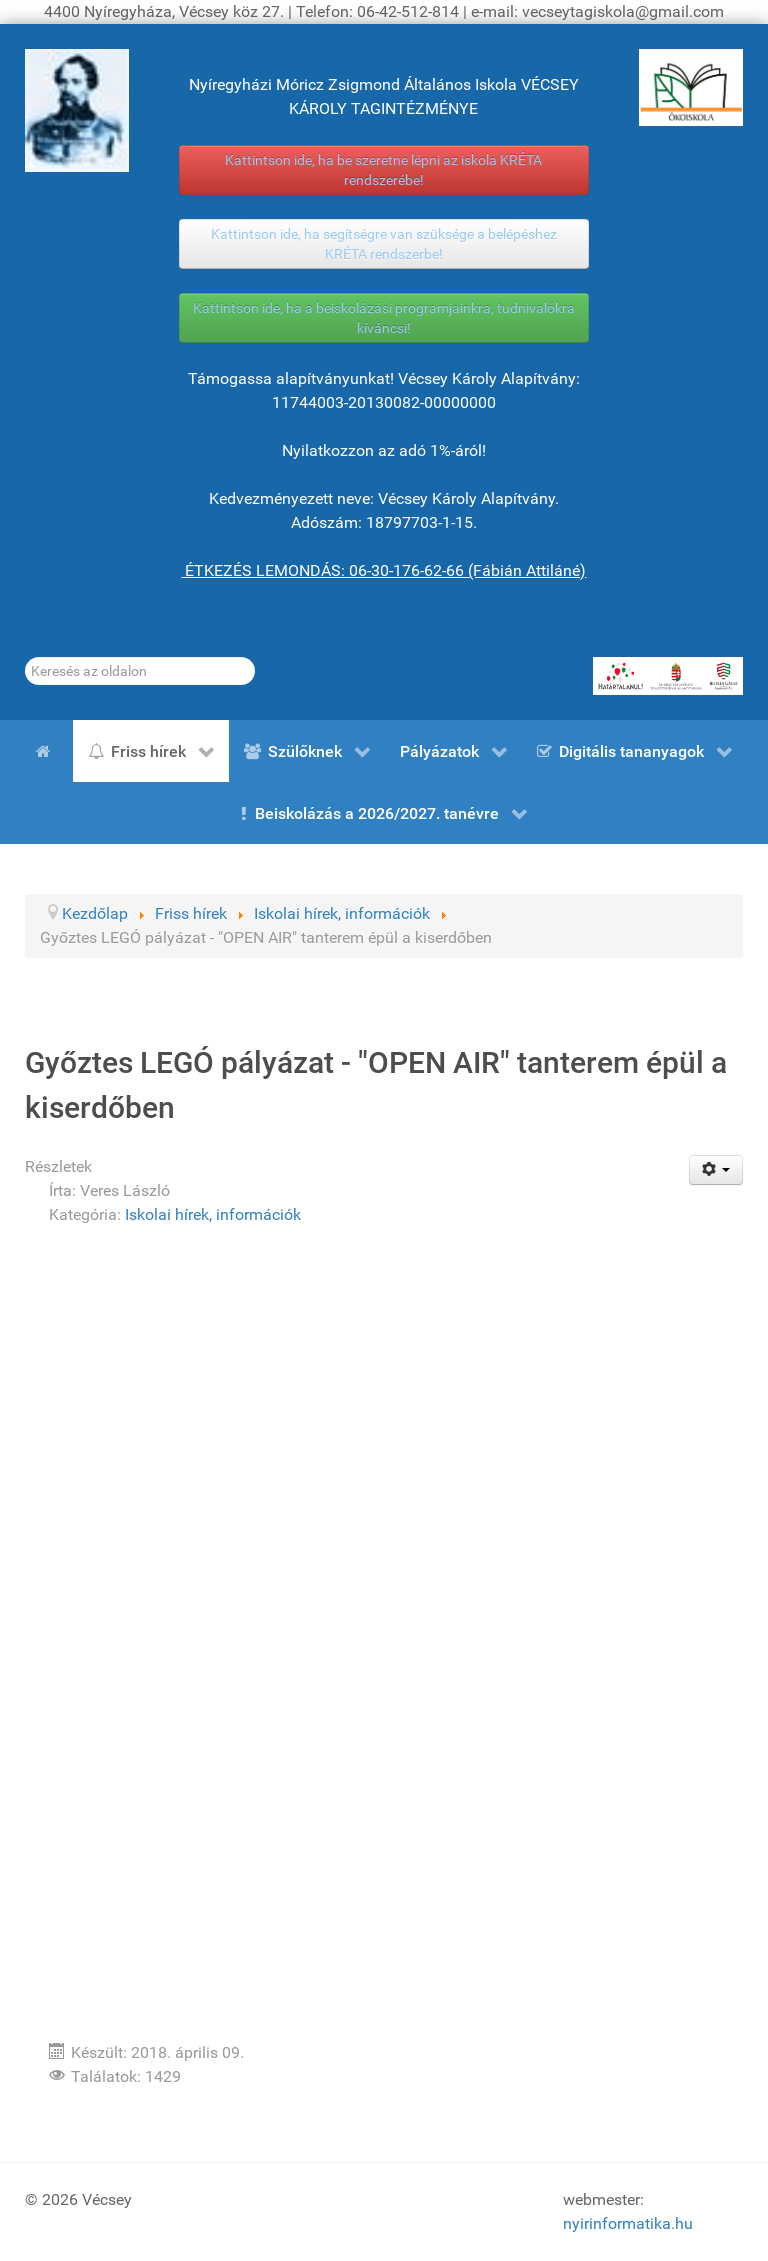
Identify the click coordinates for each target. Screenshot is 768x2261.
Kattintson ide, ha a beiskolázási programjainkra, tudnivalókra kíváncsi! (384, 318)
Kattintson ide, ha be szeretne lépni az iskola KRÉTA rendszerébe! (383, 170)
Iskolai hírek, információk (213, 1214)
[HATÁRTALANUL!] (668, 676)
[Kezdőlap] (47, 751)
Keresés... (25, 657)
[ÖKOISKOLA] (691, 87)
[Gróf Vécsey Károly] (77, 110)
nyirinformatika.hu (628, 2223)
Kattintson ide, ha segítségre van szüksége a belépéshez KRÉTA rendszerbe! (384, 244)
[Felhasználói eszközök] (716, 1170)
